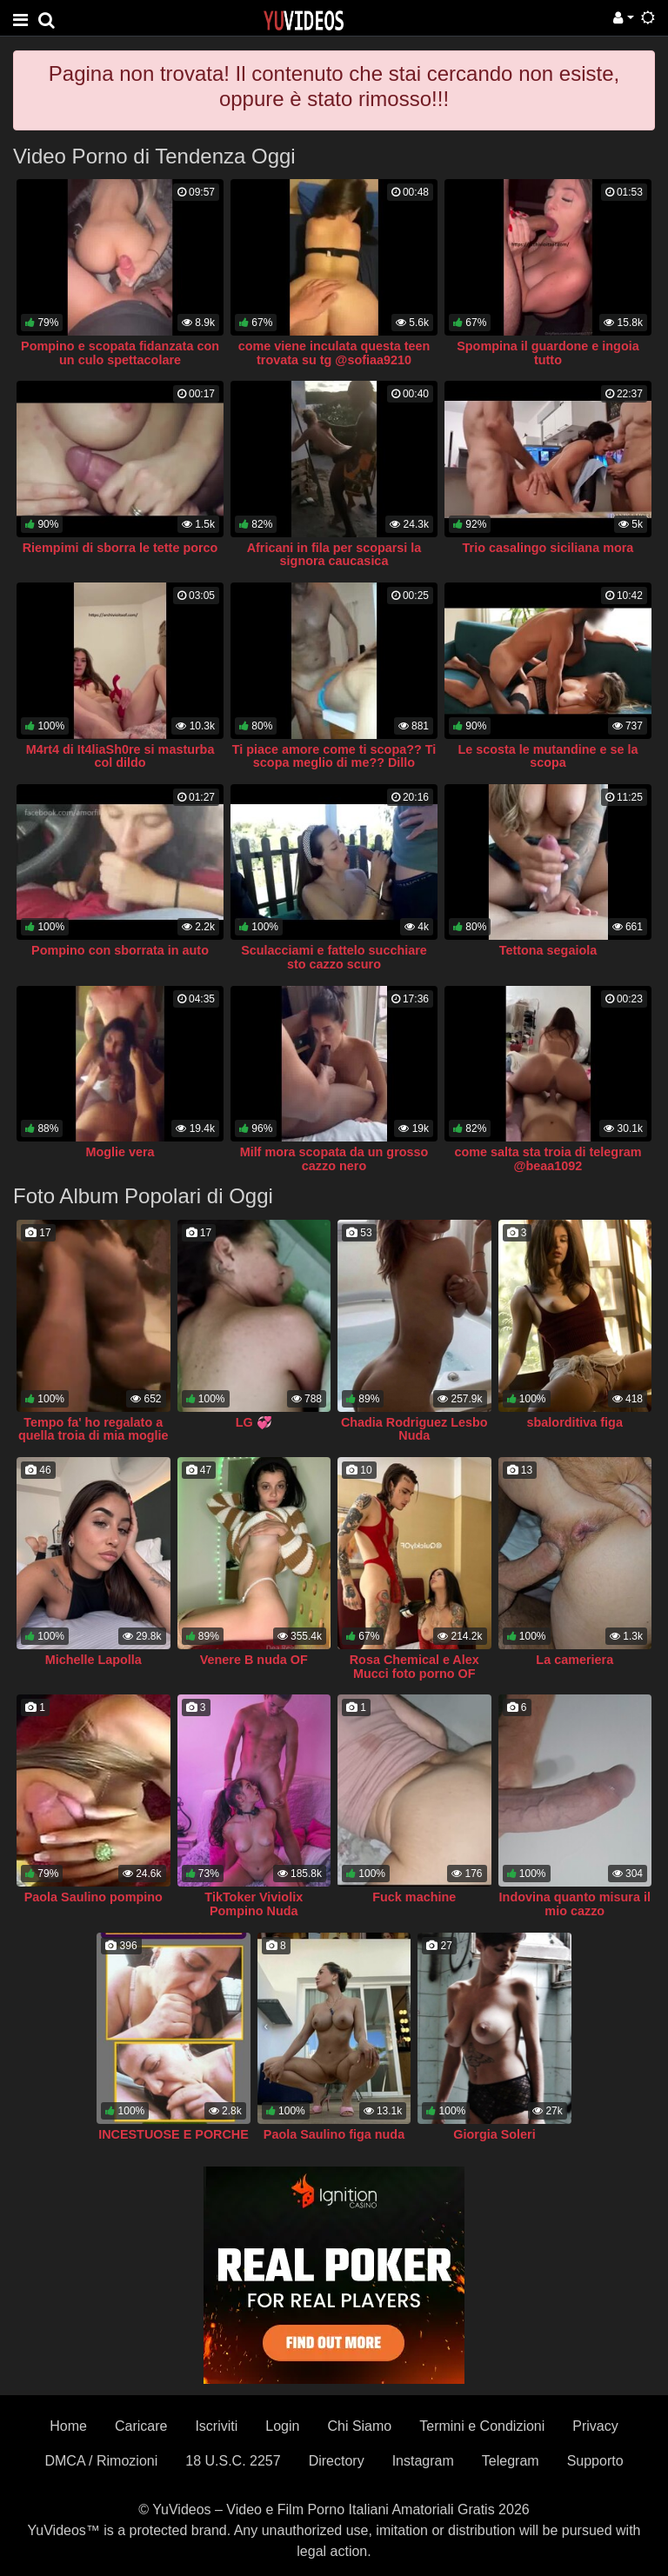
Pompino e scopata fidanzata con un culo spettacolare (120, 353)
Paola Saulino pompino (93, 1897)
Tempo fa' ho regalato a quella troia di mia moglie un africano (93, 1436)
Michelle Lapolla (93, 1660)
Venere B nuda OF (254, 1660)
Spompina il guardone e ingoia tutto (547, 353)
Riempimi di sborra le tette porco (120, 548)
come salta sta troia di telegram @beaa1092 (547, 1159)
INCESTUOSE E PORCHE (173, 2134)
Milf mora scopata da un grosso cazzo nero (334, 1159)
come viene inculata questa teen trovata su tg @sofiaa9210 (334, 353)
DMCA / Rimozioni (100, 2460)
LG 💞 (254, 1422)
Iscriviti (216, 2426)
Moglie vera (119, 1152)
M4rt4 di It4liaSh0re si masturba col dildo (120, 756)
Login (282, 2426)
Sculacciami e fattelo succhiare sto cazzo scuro (334, 957)
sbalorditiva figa (575, 1422)
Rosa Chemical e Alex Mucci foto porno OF (414, 1667)
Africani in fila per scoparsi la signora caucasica (334, 555)
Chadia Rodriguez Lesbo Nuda (414, 1429)
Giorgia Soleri (494, 2134)
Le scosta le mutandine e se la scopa (548, 756)
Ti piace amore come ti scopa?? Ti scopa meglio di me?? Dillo (334, 756)
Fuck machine (414, 1897)
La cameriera (574, 1660)
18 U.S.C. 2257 (232, 2460)
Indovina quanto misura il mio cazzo (575, 1904)
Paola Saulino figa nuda (334, 2134)
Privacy (595, 2426)
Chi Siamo (359, 2426)
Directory (336, 2460)
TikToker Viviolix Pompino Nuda (253, 1904)
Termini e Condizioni (481, 2426)
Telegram (510, 2460)
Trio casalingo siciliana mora (548, 548)
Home (68, 2426)
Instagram (423, 2460)
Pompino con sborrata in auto (120, 950)
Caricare (141, 2426)
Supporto (595, 2460)
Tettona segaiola (548, 950)
